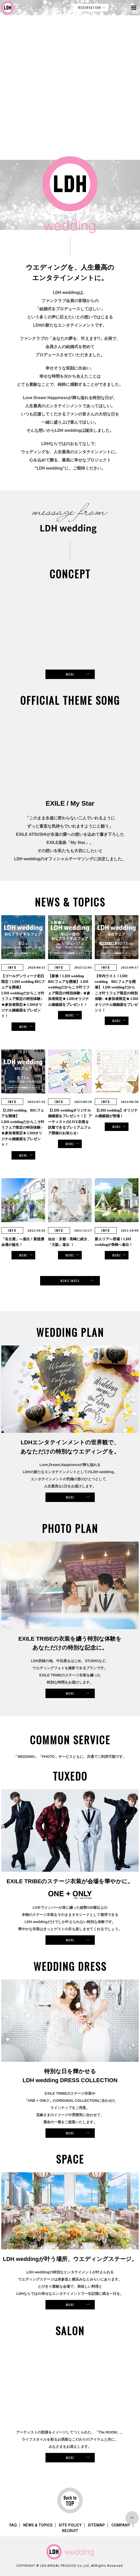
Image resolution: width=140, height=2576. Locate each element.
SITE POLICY (70, 2525)
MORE (70, 674)
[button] (133, 7)
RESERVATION (90, 7)
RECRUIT (70, 2531)
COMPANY (120, 2525)
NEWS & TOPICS (38, 2525)
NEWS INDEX (70, 1281)
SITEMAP (96, 2525)
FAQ (13, 2525)
